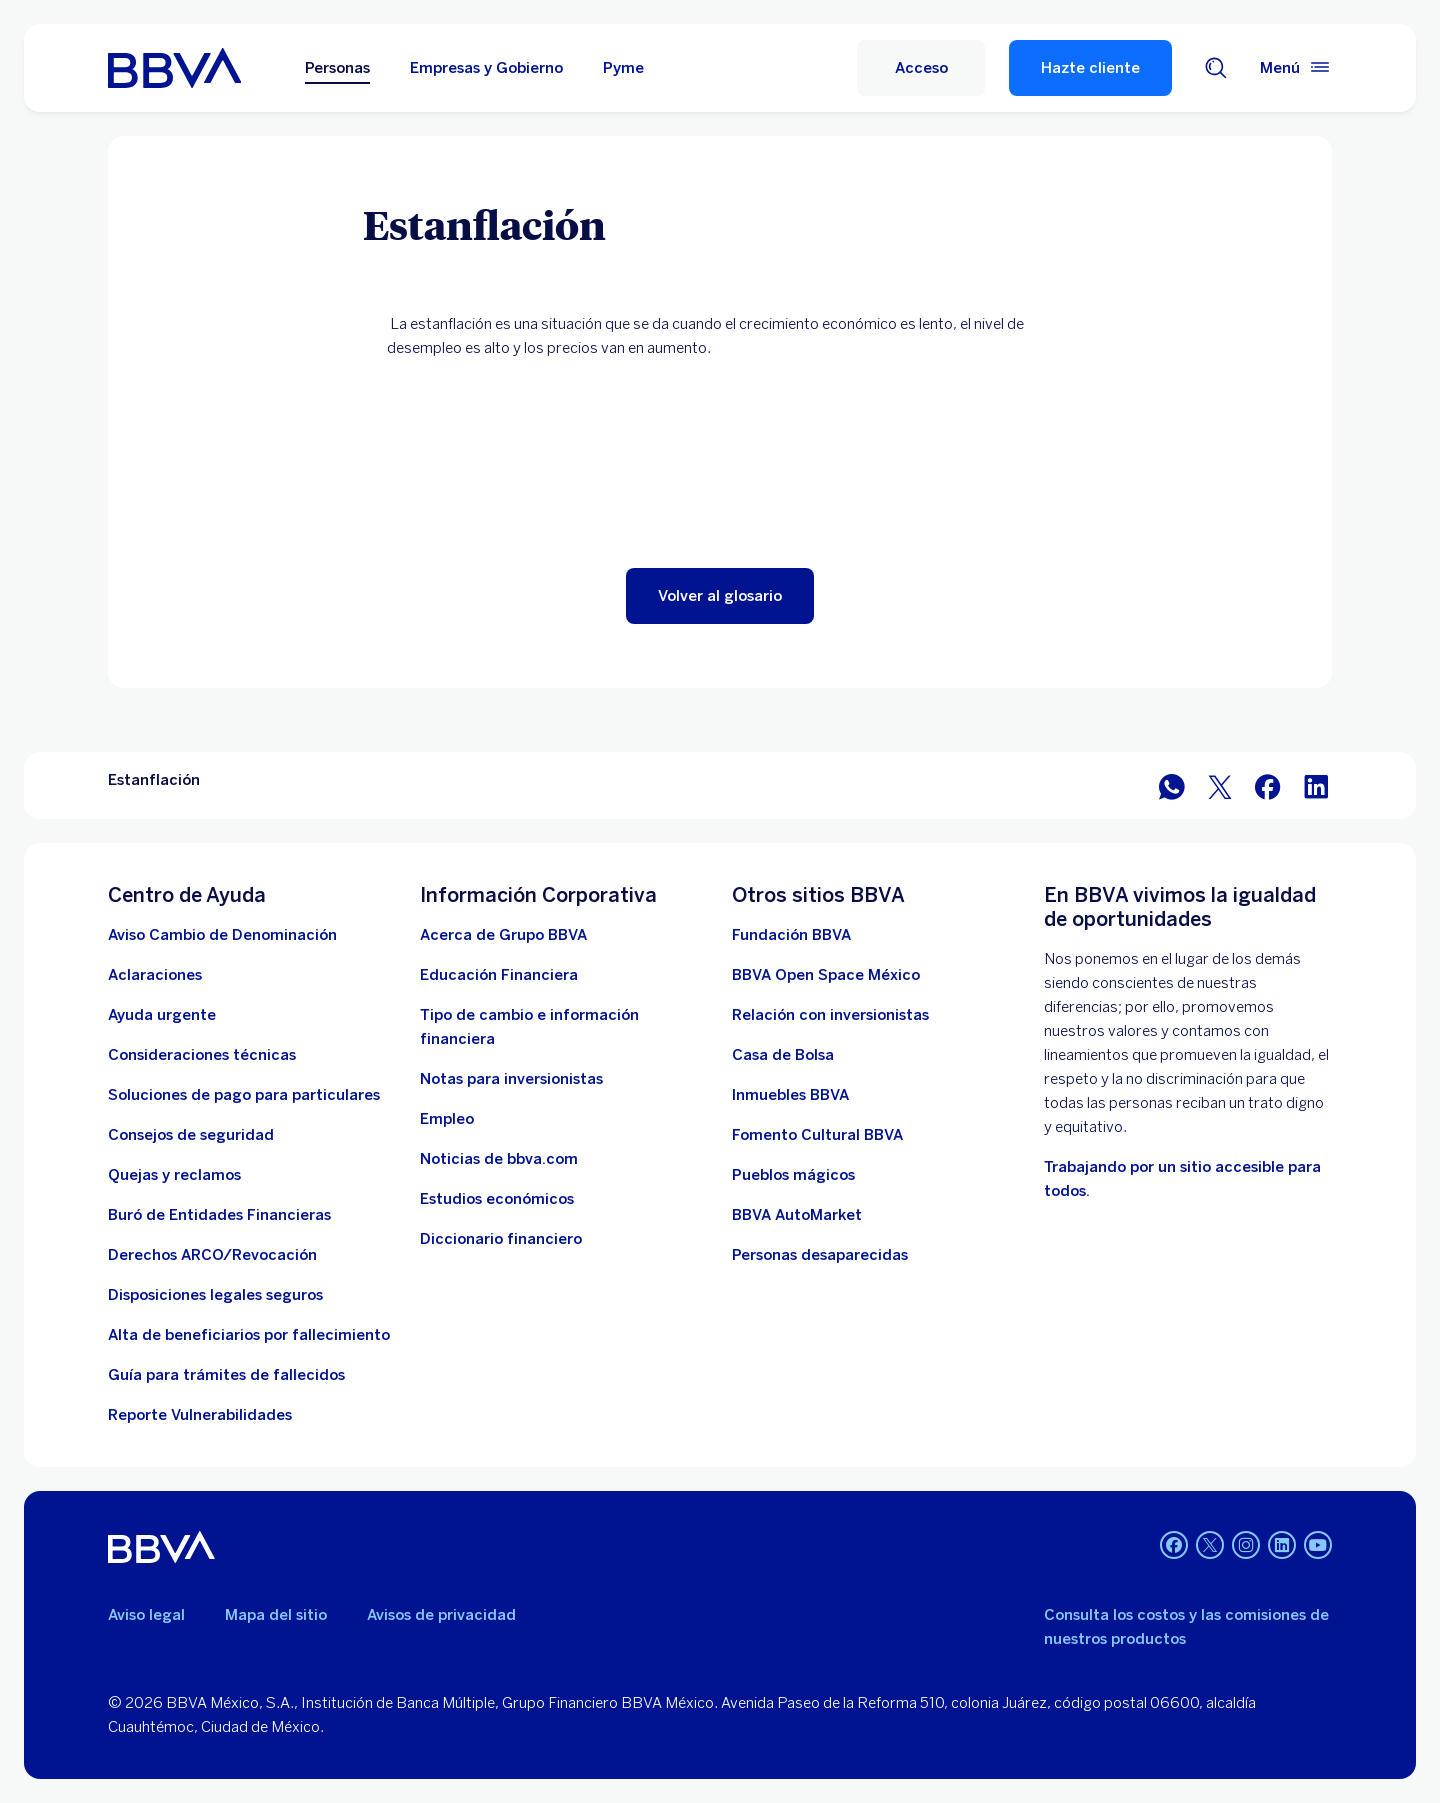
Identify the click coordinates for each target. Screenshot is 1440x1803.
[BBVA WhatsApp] (1172, 785)
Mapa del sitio (276, 1615)
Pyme (623, 68)
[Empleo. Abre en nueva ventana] (447, 1119)
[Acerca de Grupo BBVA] (503, 935)
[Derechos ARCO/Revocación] (212, 1255)
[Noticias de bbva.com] (499, 1159)
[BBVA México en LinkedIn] (1316, 785)
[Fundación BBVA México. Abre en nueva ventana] (791, 935)
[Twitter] (1210, 1547)
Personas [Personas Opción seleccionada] (337, 68)
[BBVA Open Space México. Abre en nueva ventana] (826, 975)
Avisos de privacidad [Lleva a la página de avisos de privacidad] (441, 1615)
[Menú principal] (1296, 68)
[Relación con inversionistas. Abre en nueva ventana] (830, 1015)
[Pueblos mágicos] (793, 1175)
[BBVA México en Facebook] (1268, 785)
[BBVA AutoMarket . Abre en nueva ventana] (797, 1215)
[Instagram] (1246, 1547)
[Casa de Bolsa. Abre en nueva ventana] (783, 1055)
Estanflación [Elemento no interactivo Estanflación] (154, 780)
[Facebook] (1174, 1547)
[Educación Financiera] (499, 975)
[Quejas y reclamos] (174, 1175)
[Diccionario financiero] (501, 1239)
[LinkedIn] (1282, 1547)
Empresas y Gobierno (486, 68)
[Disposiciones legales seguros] (215, 1295)
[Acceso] (921, 68)
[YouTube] (1318, 1547)
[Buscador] (1216, 68)
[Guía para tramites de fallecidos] (226, 1375)
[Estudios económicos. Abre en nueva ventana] (497, 1199)
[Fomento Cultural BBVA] (817, 1135)
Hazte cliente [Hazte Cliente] (1090, 68)
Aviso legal (146, 1615)
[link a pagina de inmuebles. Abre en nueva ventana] (790, 1095)
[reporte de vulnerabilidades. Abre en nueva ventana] (200, 1415)
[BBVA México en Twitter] (1220, 785)
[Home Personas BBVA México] (174, 68)
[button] (720, 596)
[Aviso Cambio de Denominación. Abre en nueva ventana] (222, 935)
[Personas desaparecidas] (820, 1255)
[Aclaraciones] (155, 975)
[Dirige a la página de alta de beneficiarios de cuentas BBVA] (249, 1335)
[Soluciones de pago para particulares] (244, 1095)
